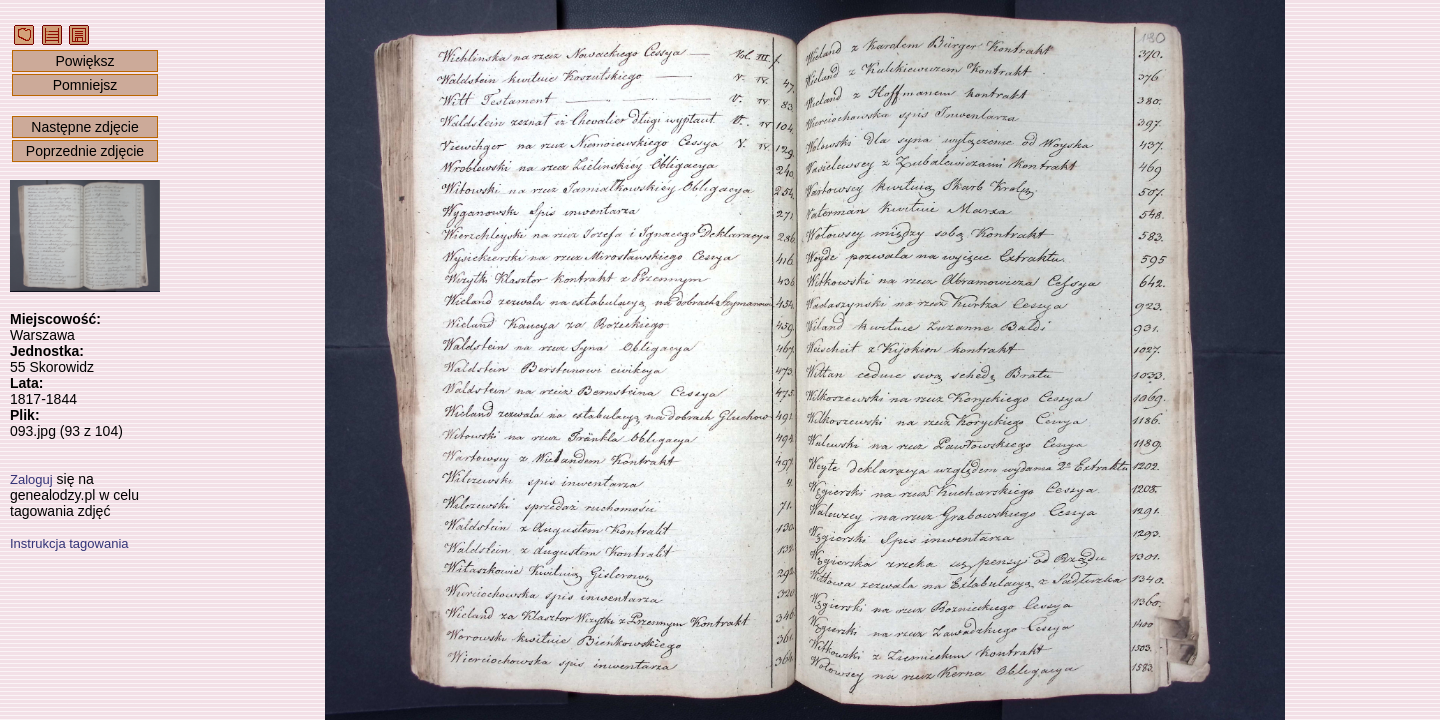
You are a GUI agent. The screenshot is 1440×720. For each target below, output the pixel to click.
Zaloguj (31, 479)
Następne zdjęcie (84, 127)
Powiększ (84, 61)
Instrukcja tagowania (69, 543)
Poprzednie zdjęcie (85, 151)
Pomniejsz (85, 85)
